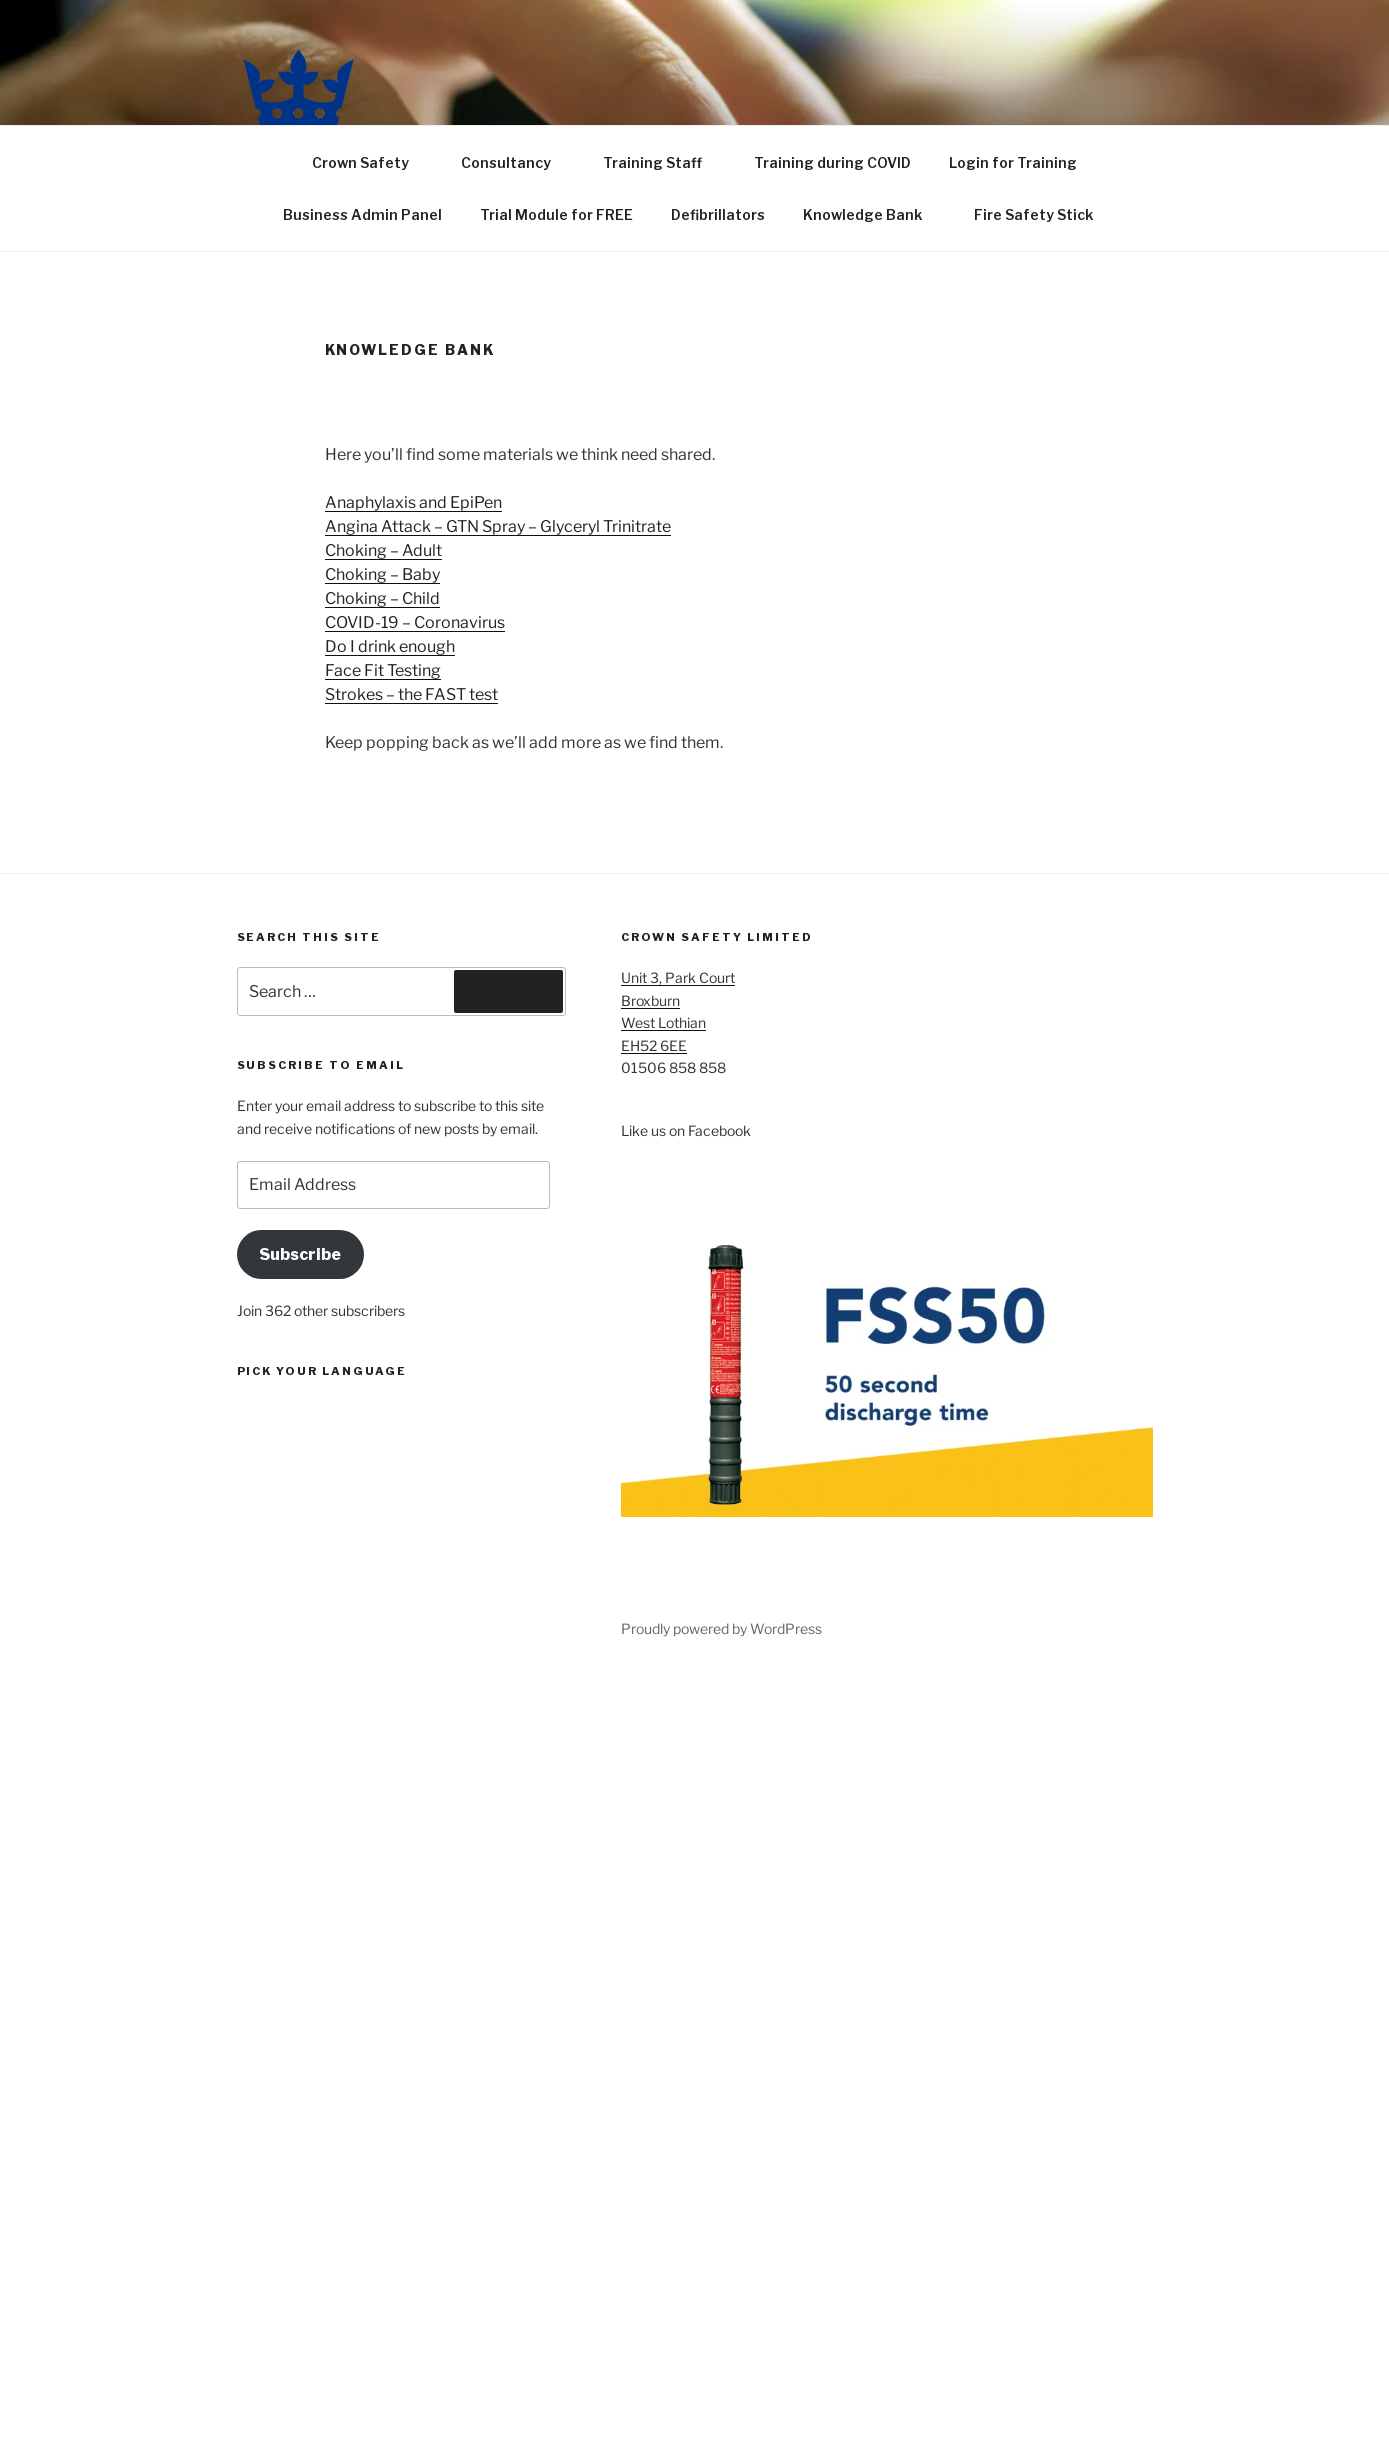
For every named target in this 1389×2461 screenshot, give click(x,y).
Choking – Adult (383, 550)
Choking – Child (382, 598)
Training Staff (662, 162)
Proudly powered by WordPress (721, 1628)
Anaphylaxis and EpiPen (413, 502)
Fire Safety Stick (1043, 214)
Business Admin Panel (362, 214)
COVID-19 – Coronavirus (415, 622)
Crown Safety (370, 162)
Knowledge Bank (872, 214)
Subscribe (300, 1254)
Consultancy (515, 162)
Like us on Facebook (686, 1130)
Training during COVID (832, 162)
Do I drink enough (390, 646)
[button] (298, 88)
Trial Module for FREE (556, 214)
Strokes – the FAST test (411, 694)
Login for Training (1013, 162)
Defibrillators (718, 214)
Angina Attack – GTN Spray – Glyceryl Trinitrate (498, 526)
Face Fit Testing (383, 670)
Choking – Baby (382, 574)
